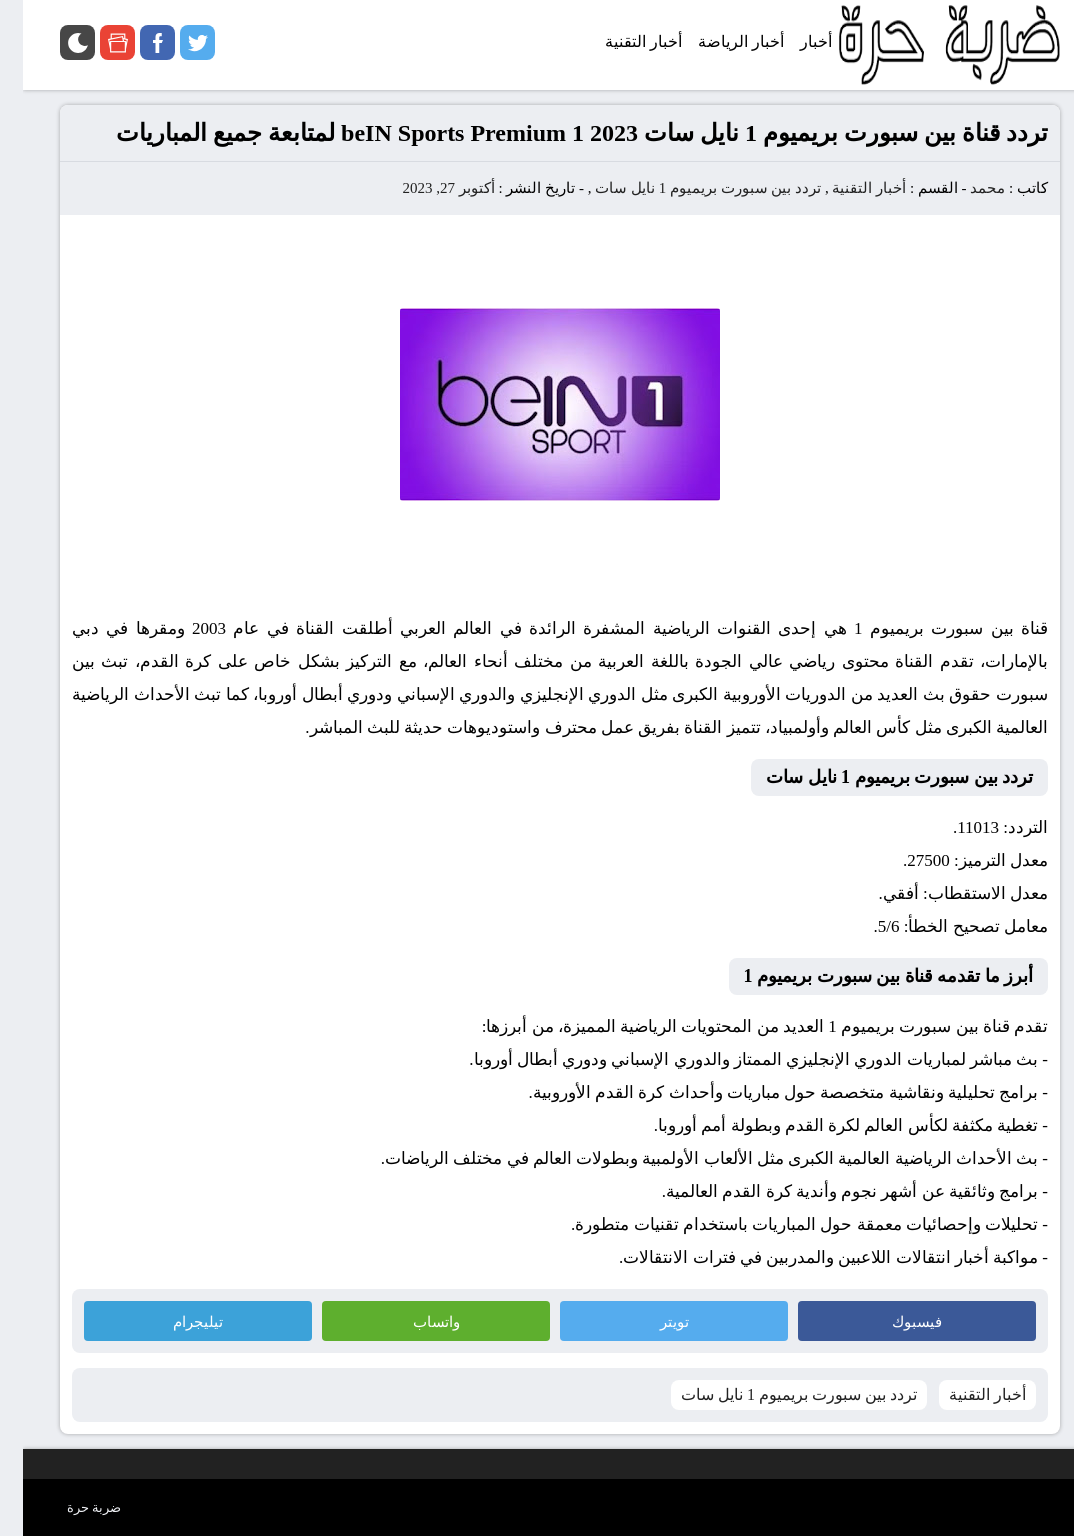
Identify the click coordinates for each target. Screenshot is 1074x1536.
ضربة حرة (71, 1507)
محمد (964, 188)
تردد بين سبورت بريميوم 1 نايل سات (685, 188)
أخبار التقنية (846, 188)
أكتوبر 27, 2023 (425, 188)
